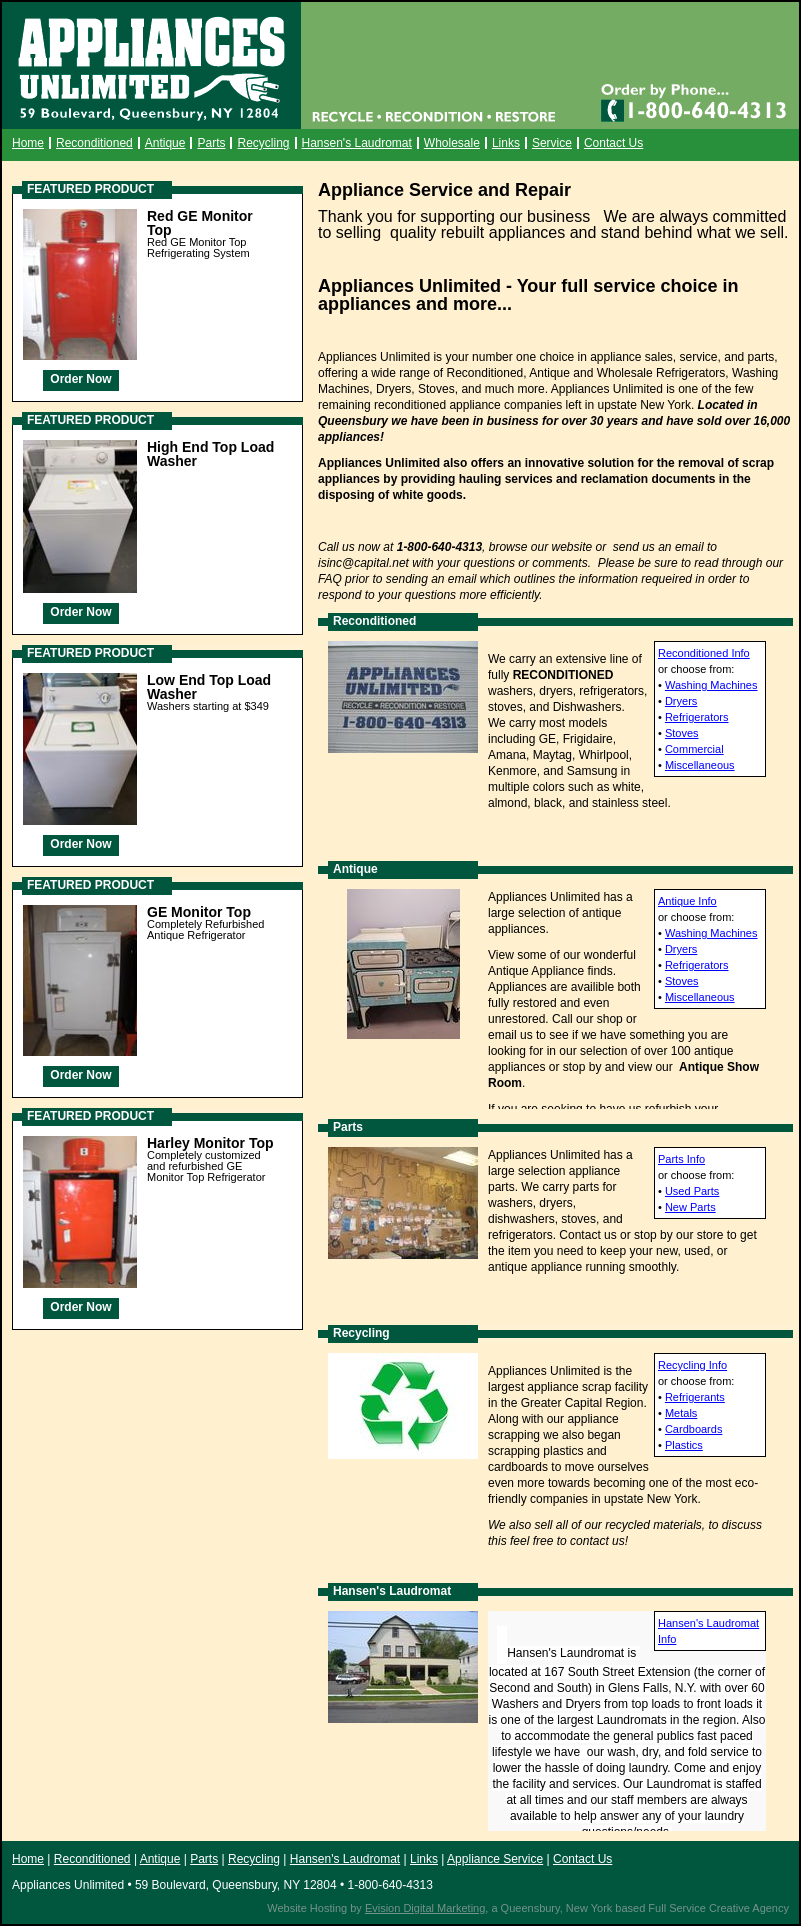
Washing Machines (711, 685)
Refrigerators (697, 717)
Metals (681, 1413)
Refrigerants (695, 1397)
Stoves (682, 733)
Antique (165, 143)
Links (506, 143)
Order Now (80, 379)
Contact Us (613, 143)
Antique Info (687, 901)
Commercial (694, 749)
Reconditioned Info (704, 653)
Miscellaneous (700, 765)
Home (28, 143)
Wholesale (452, 143)
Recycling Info (692, 1365)
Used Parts (692, 1191)
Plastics (684, 1445)
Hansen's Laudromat (357, 143)
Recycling (263, 143)
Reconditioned (94, 143)
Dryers (681, 701)
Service (552, 143)
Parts (211, 143)
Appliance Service (495, 1859)
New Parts (690, 1207)
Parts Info (681, 1159)
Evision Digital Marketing (425, 1908)
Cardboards (693, 1429)
